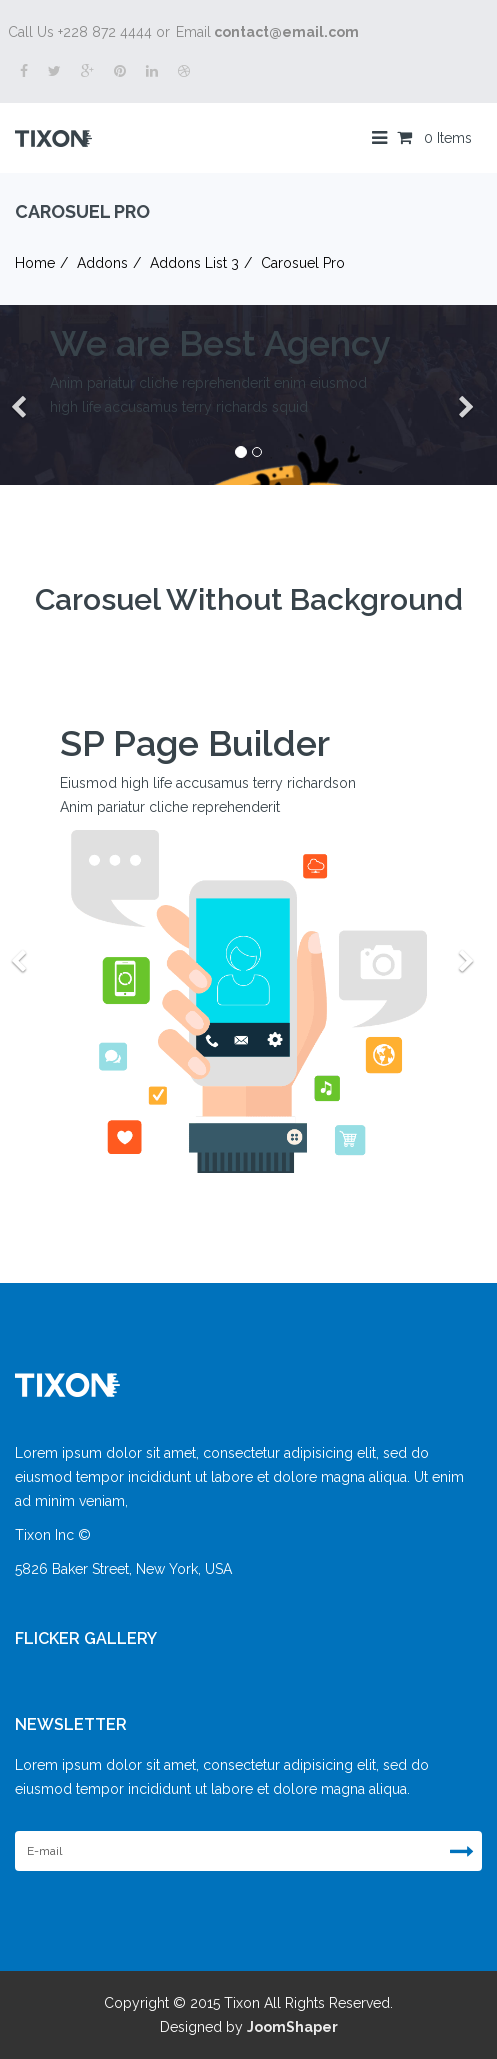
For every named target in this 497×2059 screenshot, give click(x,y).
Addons (102, 263)
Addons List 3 (194, 263)
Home (35, 263)
